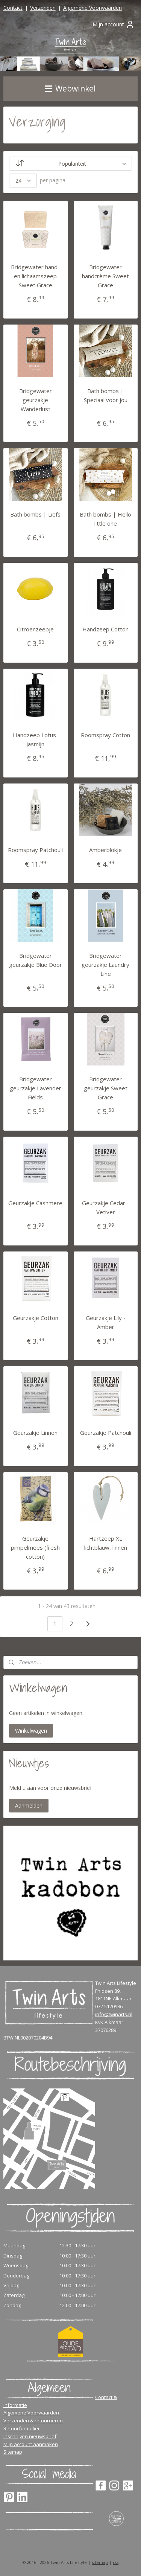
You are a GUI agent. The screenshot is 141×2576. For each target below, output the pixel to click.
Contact (13, 7)
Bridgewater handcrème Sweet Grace (105, 276)
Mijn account (113, 24)
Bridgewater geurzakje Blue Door (35, 959)
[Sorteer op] (70, 163)
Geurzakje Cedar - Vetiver (105, 1207)
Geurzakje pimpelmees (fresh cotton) (35, 1547)
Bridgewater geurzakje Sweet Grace (105, 1088)
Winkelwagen (31, 1730)
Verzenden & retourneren (33, 2420)
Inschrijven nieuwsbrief (29, 2436)
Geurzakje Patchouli (105, 1432)
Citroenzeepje (35, 629)
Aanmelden (28, 1805)
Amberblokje (105, 850)
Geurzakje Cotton (35, 1318)
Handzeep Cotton (105, 629)
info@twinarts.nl (113, 2014)
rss (115, 2562)
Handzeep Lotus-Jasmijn (35, 739)
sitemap (100, 2562)
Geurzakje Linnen (35, 1432)
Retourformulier (21, 2428)
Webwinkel (70, 88)
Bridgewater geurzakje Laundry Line (105, 964)
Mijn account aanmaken (30, 2444)
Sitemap (12, 2451)
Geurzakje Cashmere (35, 1203)
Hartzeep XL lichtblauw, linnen (105, 1542)
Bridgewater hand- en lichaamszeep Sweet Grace (35, 276)
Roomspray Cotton (105, 735)
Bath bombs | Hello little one (105, 519)
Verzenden (43, 7)
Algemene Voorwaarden (92, 7)
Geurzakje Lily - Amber (106, 1322)
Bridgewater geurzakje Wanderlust (35, 399)
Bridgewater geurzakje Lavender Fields (35, 1088)
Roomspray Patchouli (35, 850)
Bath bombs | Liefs (35, 514)
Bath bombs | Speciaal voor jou (105, 395)
